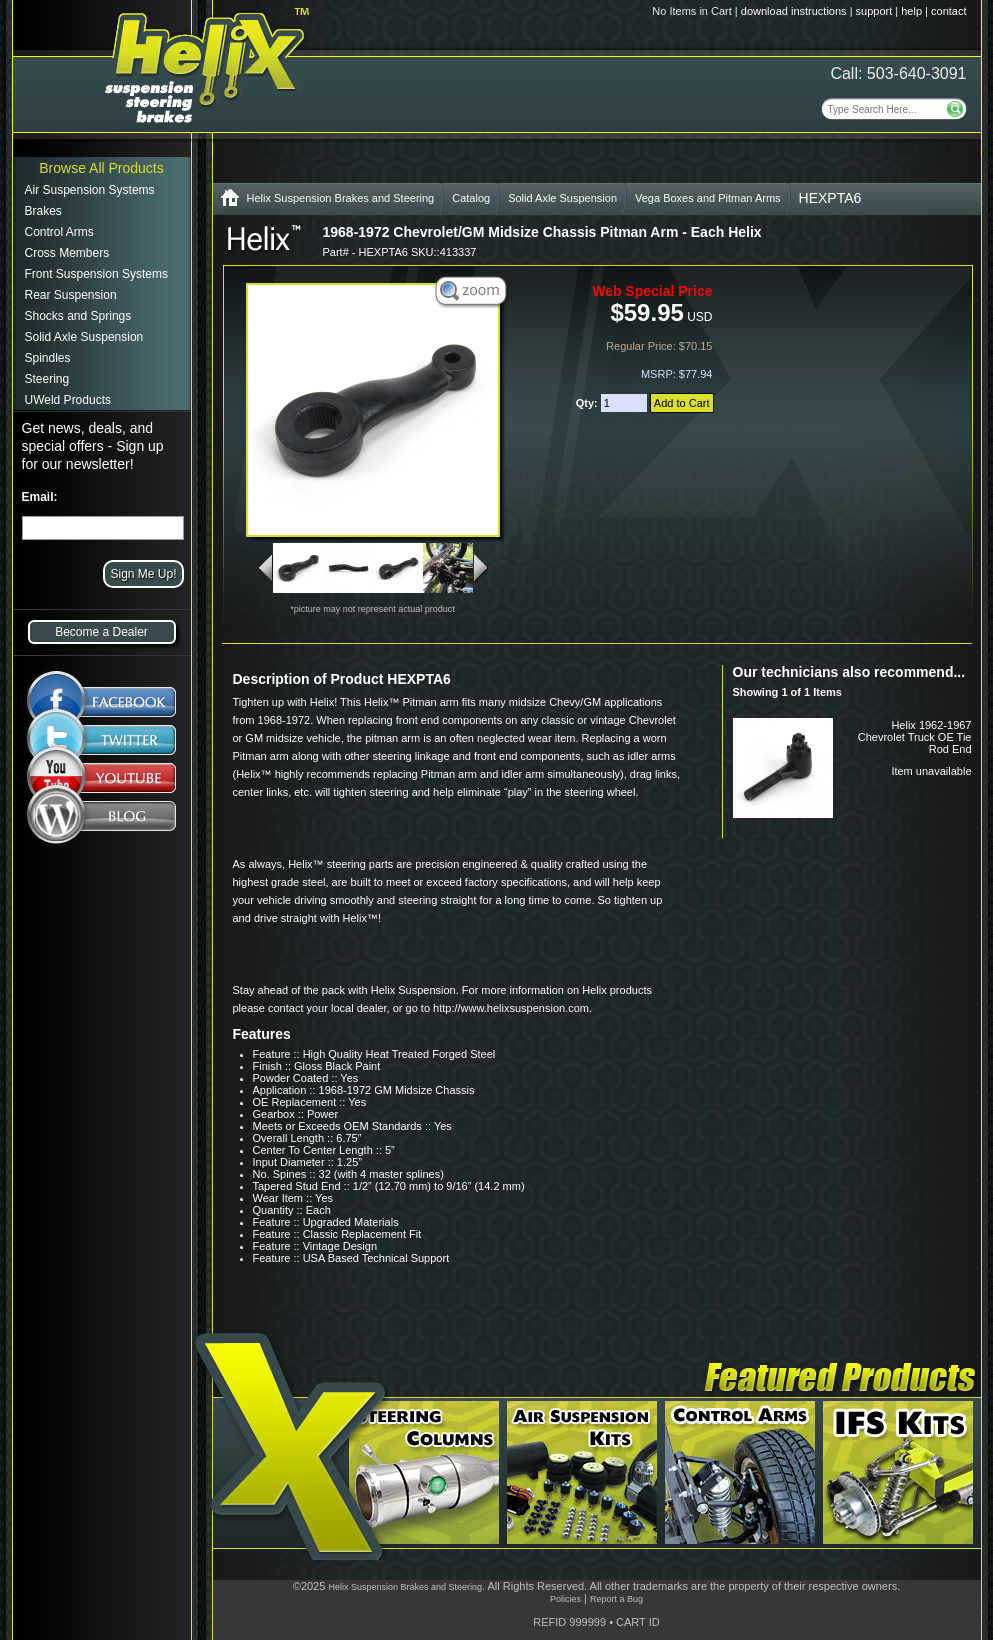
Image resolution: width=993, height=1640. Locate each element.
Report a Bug (616, 1599)
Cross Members (67, 253)
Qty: (588, 403)
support (874, 11)
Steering (47, 379)
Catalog (471, 198)
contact (948, 11)
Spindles (48, 358)
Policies (565, 1599)
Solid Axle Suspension (84, 337)
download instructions (794, 11)
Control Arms (59, 232)
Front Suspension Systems (96, 274)
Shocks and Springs (78, 316)
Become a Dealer (101, 632)
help (911, 11)
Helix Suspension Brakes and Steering (341, 198)
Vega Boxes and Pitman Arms (708, 198)
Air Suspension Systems (90, 190)
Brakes (43, 211)
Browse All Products (101, 168)
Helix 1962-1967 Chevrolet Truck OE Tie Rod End (915, 737)
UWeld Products (68, 400)
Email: (40, 497)
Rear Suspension (71, 295)
